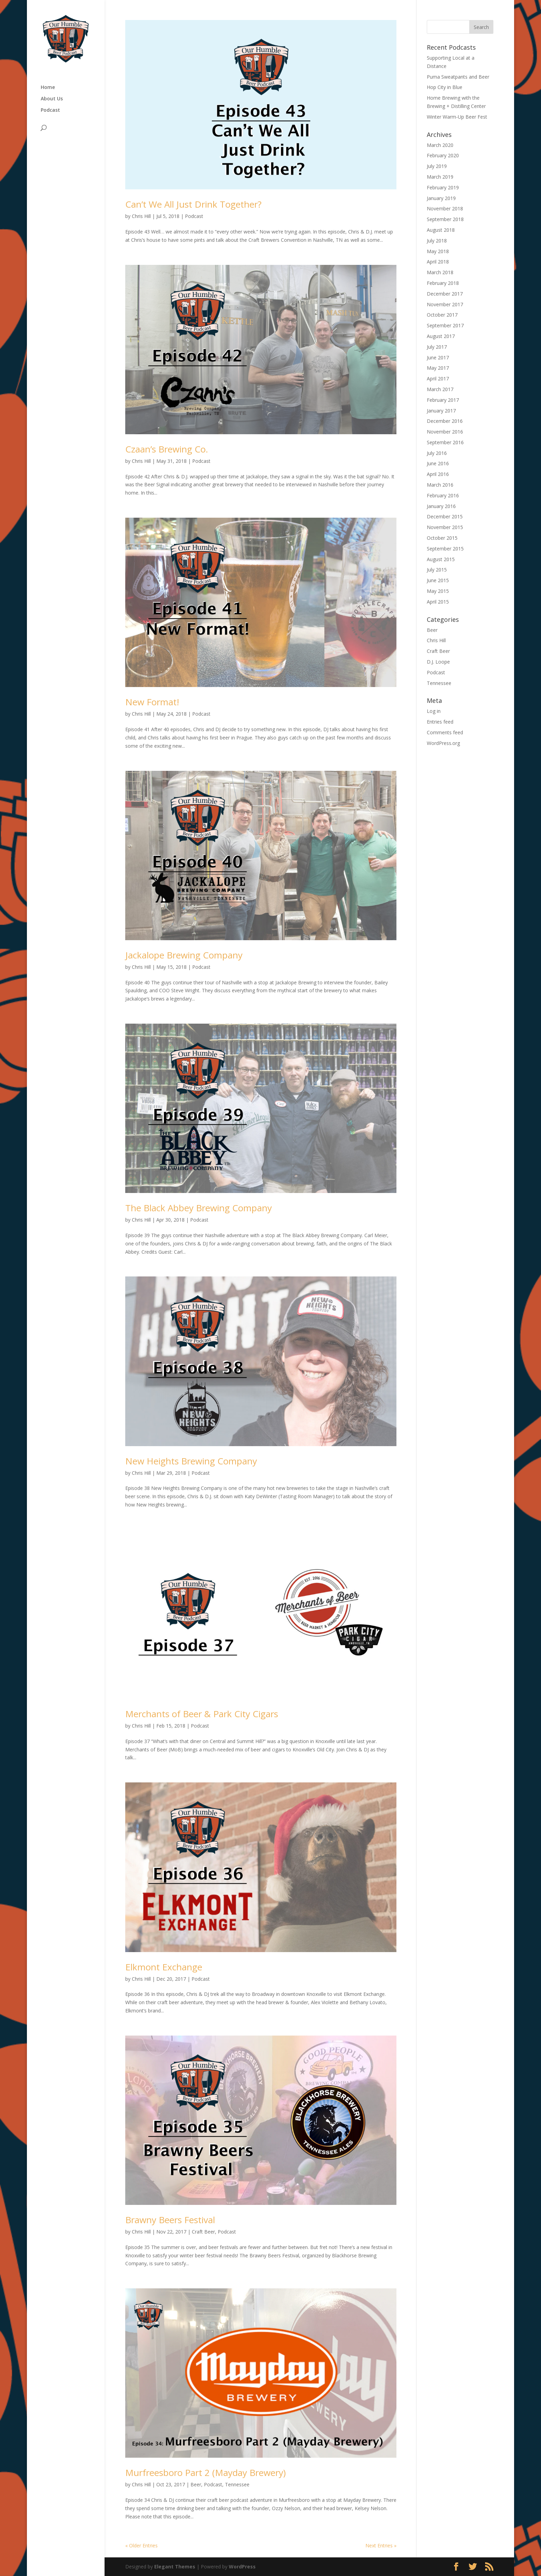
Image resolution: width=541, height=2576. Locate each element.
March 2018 (440, 272)
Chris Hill (141, 216)
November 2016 (445, 431)
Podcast (50, 110)
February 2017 (443, 400)
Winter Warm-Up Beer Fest (457, 116)
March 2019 (440, 176)
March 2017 (440, 389)
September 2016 (445, 442)
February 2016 (443, 495)
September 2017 (445, 325)
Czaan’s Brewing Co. (166, 449)
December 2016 (445, 421)
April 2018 (438, 261)
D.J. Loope (438, 661)
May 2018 (438, 251)
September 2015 (445, 548)
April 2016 (438, 474)
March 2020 (440, 145)
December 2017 (445, 293)
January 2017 (441, 410)
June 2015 (438, 580)
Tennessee (237, 2484)
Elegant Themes (174, 2566)
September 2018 (445, 219)
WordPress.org (443, 743)
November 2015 (445, 527)
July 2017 (437, 347)
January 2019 (441, 198)
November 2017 (445, 304)
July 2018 (437, 240)
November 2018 (445, 208)
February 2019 (443, 187)
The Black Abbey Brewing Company (198, 1208)
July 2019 (437, 166)
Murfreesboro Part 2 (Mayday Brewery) (205, 2472)
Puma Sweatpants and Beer (458, 76)
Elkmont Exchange (163, 1967)
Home (48, 87)
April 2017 (438, 378)
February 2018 (443, 283)
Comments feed (445, 732)
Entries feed (440, 721)
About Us (52, 99)
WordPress (242, 2566)
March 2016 (440, 484)
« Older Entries (141, 2545)
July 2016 (437, 453)
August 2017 (441, 336)
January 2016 (441, 506)
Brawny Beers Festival (170, 2220)
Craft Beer (203, 2231)
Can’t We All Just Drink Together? (193, 204)
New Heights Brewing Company (191, 1461)
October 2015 (442, 538)
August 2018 (441, 230)
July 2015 (437, 569)
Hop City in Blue (444, 87)
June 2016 (438, 463)
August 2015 (441, 559)
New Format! (152, 702)
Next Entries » (380, 2545)
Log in (434, 711)
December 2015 (445, 516)
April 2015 (438, 601)
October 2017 (442, 314)
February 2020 (443, 155)
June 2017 (438, 357)
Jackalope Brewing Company (184, 955)
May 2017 (438, 368)
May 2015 (438, 591)
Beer (195, 2484)
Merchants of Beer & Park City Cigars (201, 1714)
